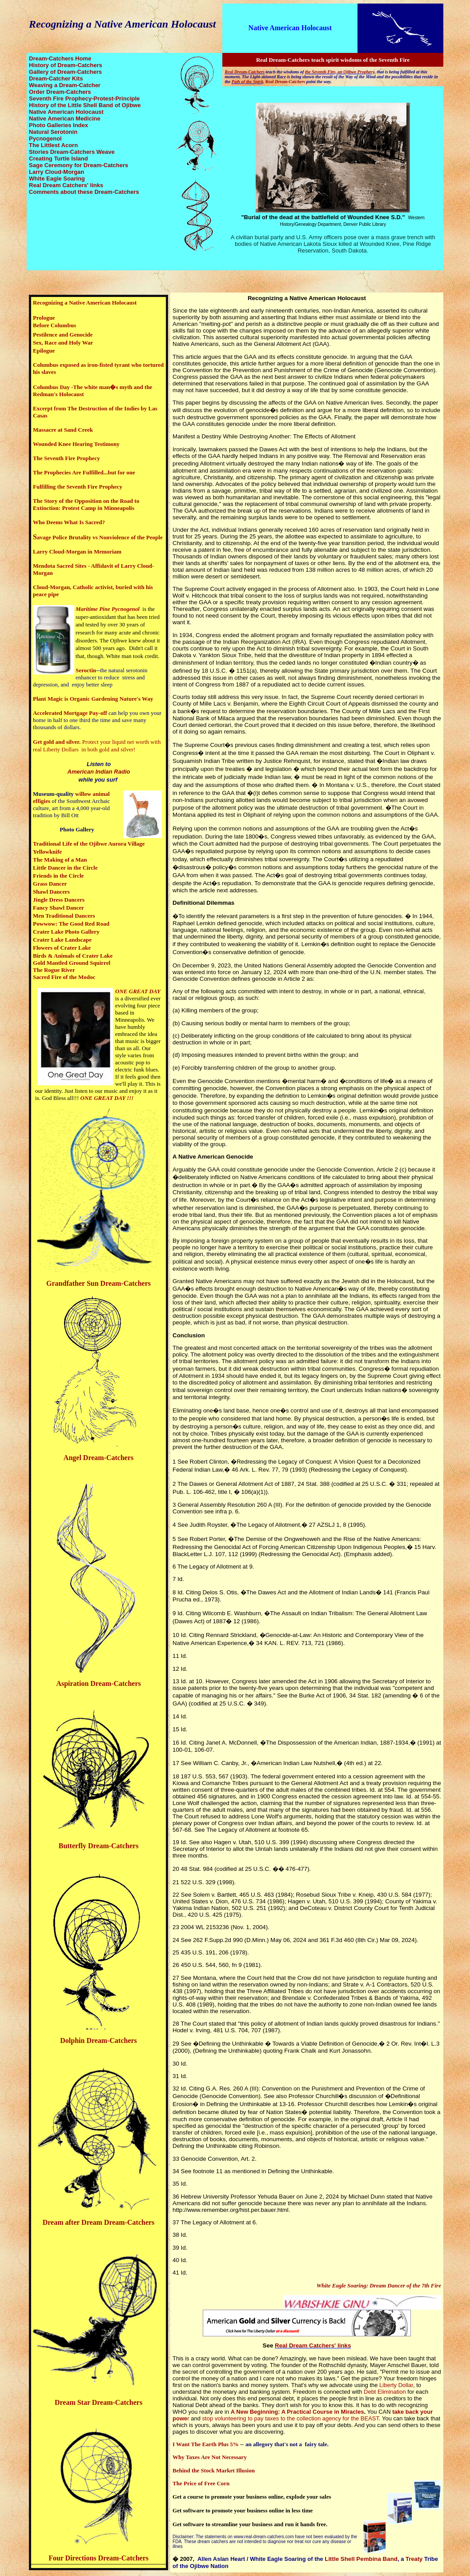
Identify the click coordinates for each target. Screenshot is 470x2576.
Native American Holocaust (290, 28)
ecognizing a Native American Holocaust (309, 298)
